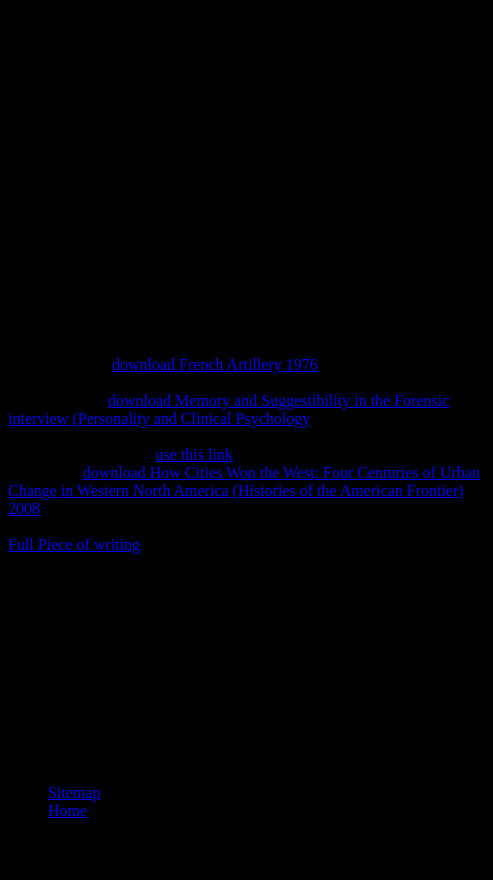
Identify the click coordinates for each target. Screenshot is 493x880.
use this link (194, 454)
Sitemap (74, 792)
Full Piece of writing (74, 544)
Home (67, 810)
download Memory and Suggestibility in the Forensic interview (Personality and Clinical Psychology (228, 409)
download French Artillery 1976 (215, 364)
